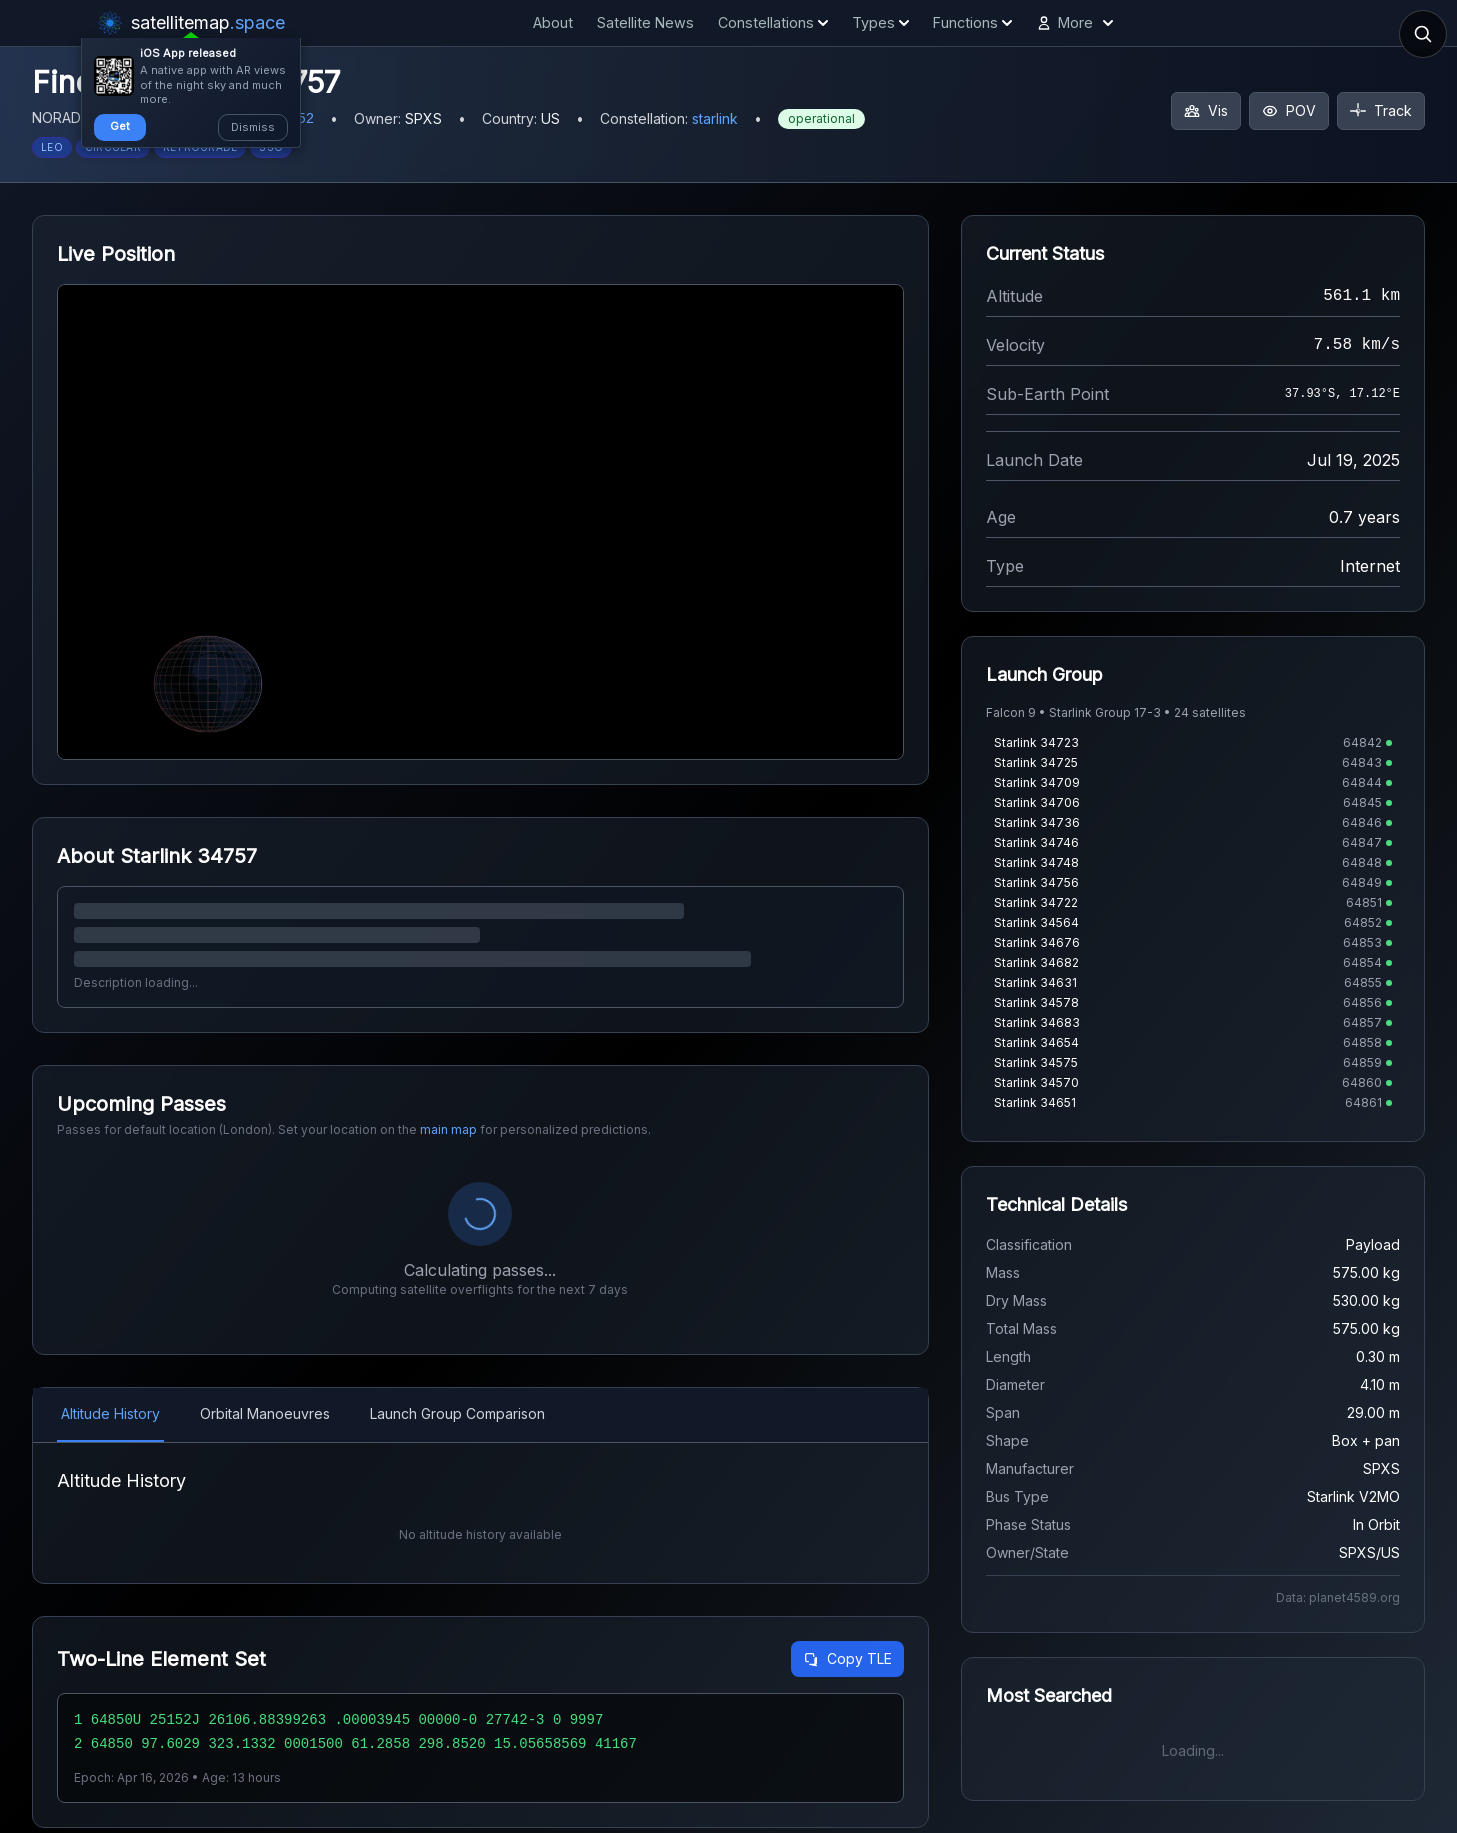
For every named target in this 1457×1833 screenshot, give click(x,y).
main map (448, 1129)
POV (1289, 110)
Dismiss (253, 127)
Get (120, 126)
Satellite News (645, 22)
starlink (715, 118)
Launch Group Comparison (457, 1413)
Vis (1206, 110)
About (553, 22)
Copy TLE (847, 1706)
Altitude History (110, 1413)
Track (1381, 110)
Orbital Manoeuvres (265, 1413)
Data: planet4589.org (1338, 1597)
